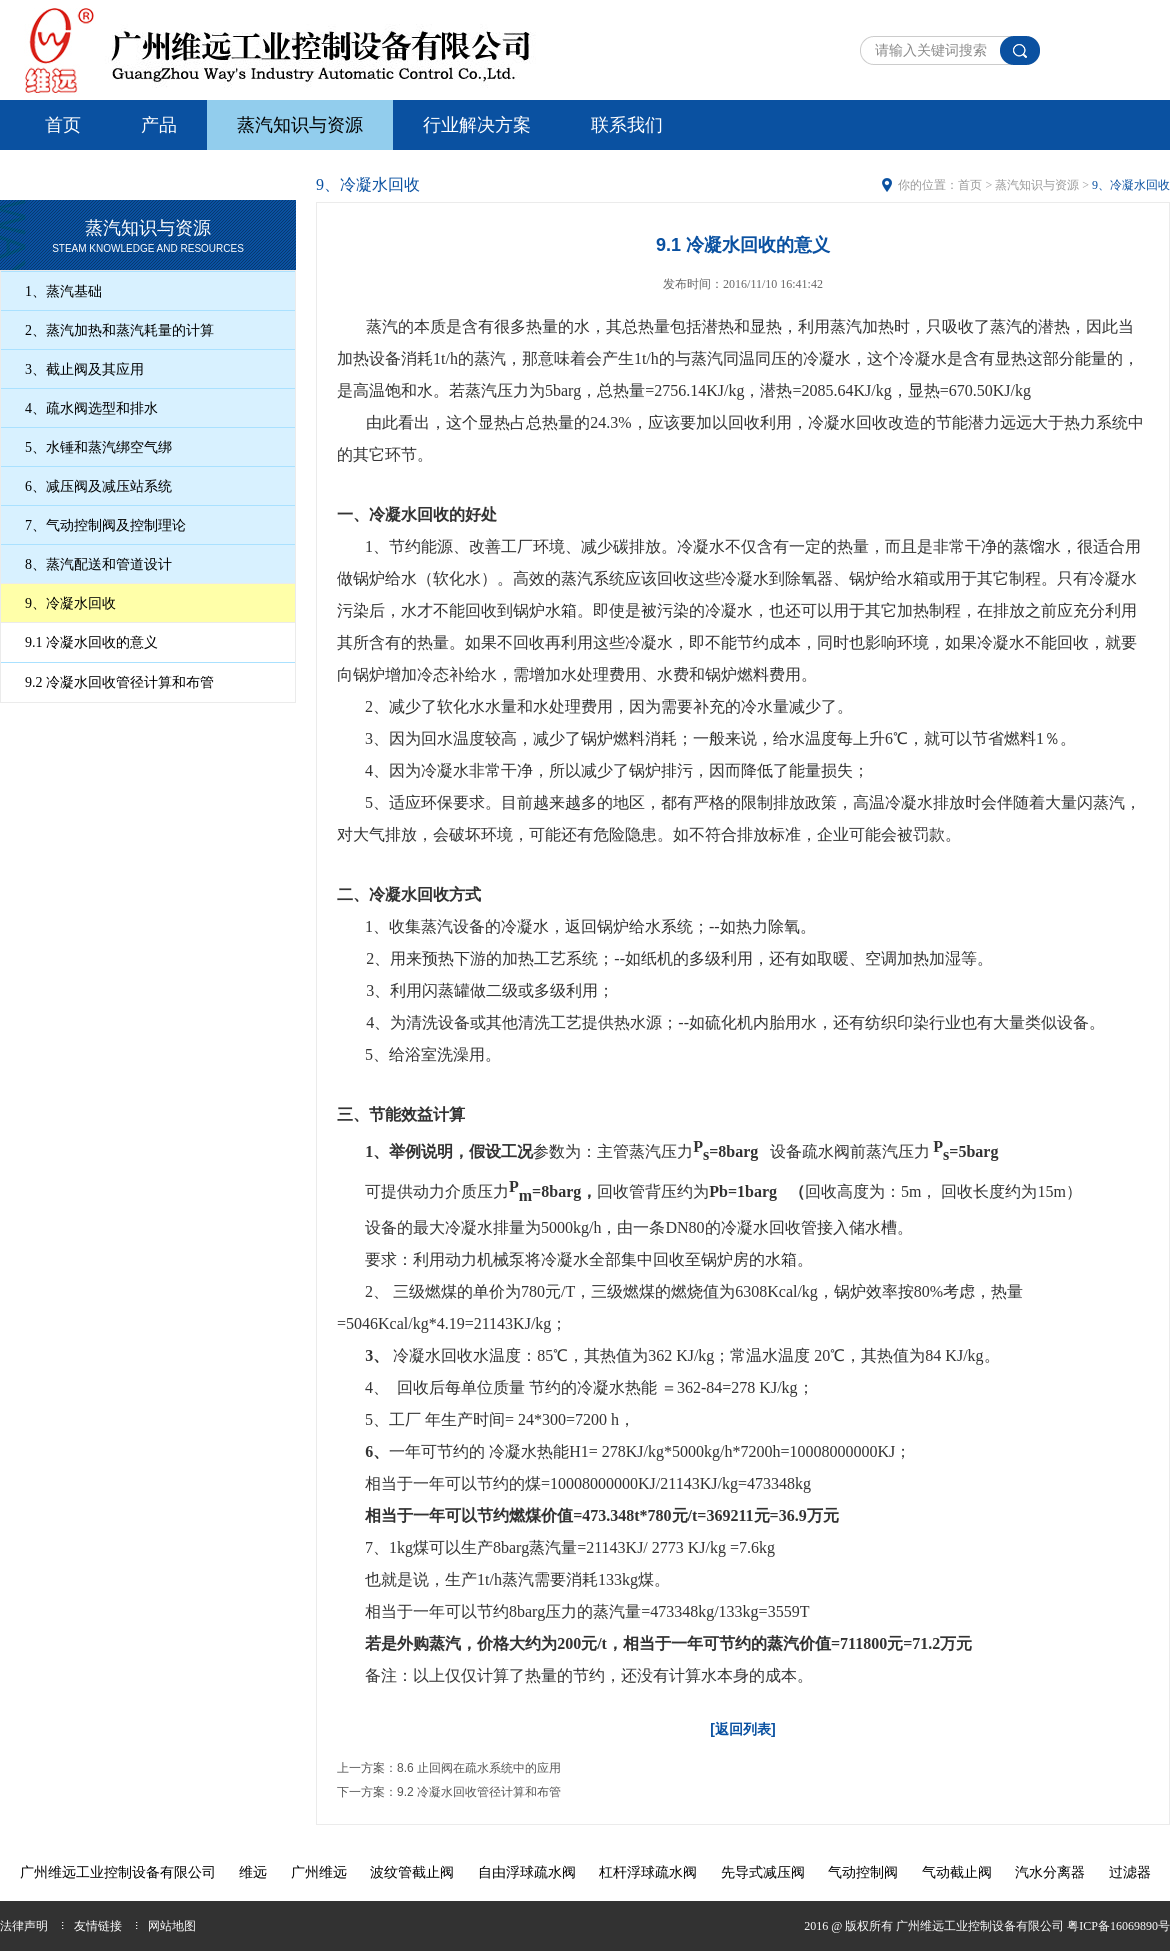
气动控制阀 (863, 1872)
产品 (159, 125)
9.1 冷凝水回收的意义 (91, 642)
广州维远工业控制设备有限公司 (118, 1872)
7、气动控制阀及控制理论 (105, 525)
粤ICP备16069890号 (1118, 1926)
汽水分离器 (1050, 1872)
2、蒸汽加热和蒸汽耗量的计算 (119, 330)
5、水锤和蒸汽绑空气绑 (98, 447)
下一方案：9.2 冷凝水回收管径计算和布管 (449, 1792)
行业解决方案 (477, 125)
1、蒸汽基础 (63, 291)
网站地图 (172, 1926)
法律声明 (24, 1926)
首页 (63, 125)
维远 (253, 1872)
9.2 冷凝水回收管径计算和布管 (119, 682)
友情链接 (98, 1926)
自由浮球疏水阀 (527, 1872)
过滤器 (1130, 1872)
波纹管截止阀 (412, 1872)
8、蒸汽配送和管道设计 (98, 564)
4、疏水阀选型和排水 (91, 408)
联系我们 (627, 125)
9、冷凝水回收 (70, 603)
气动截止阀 (957, 1872)
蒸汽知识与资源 (300, 125)
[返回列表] (742, 1729)
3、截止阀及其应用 (84, 369)
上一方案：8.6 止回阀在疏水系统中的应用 (449, 1768)
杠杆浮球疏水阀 (648, 1872)
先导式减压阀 (763, 1872)
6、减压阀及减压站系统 (98, 486)
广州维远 (319, 1872)
